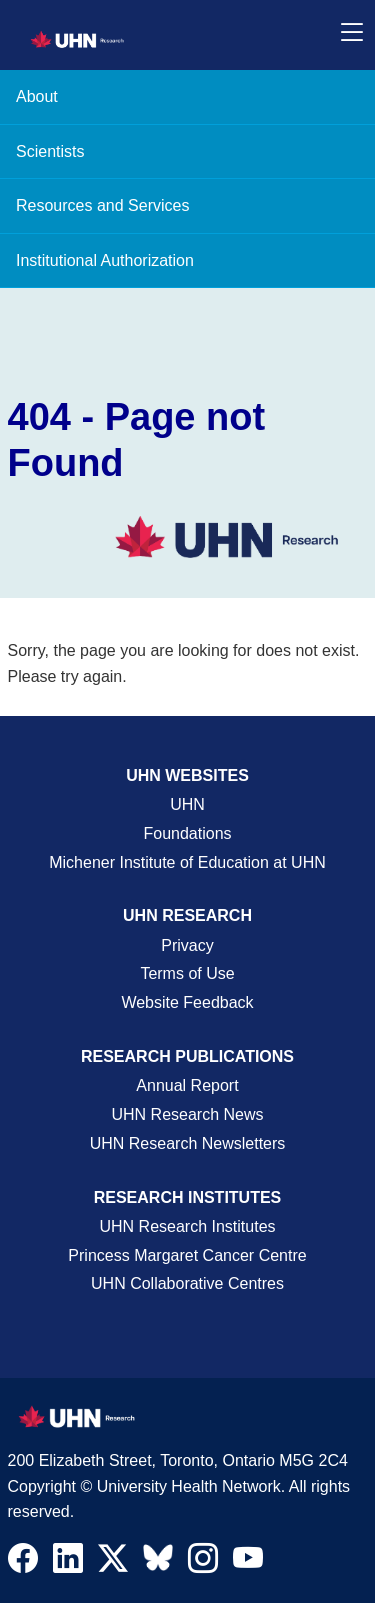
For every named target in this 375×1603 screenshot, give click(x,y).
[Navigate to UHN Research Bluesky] (158, 1559)
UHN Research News (187, 1114)
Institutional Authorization (105, 260)
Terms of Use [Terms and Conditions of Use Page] (187, 973)
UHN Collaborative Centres (187, 1283)
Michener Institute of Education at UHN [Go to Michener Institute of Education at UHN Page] (187, 862)
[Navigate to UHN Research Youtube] (248, 1563)
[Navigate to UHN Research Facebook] (23, 1563)
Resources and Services (102, 205)
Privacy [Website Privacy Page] (187, 945)
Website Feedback (187, 1002)
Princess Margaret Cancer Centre (187, 1255)
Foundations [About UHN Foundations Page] (187, 833)
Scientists (50, 151)
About (37, 96)
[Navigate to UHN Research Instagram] (203, 1563)
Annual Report (187, 1085)
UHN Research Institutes (187, 1226)
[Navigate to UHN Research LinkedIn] (68, 1563)
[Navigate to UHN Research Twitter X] (113, 1563)
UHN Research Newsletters (188, 1143)
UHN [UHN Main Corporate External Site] (187, 804)
